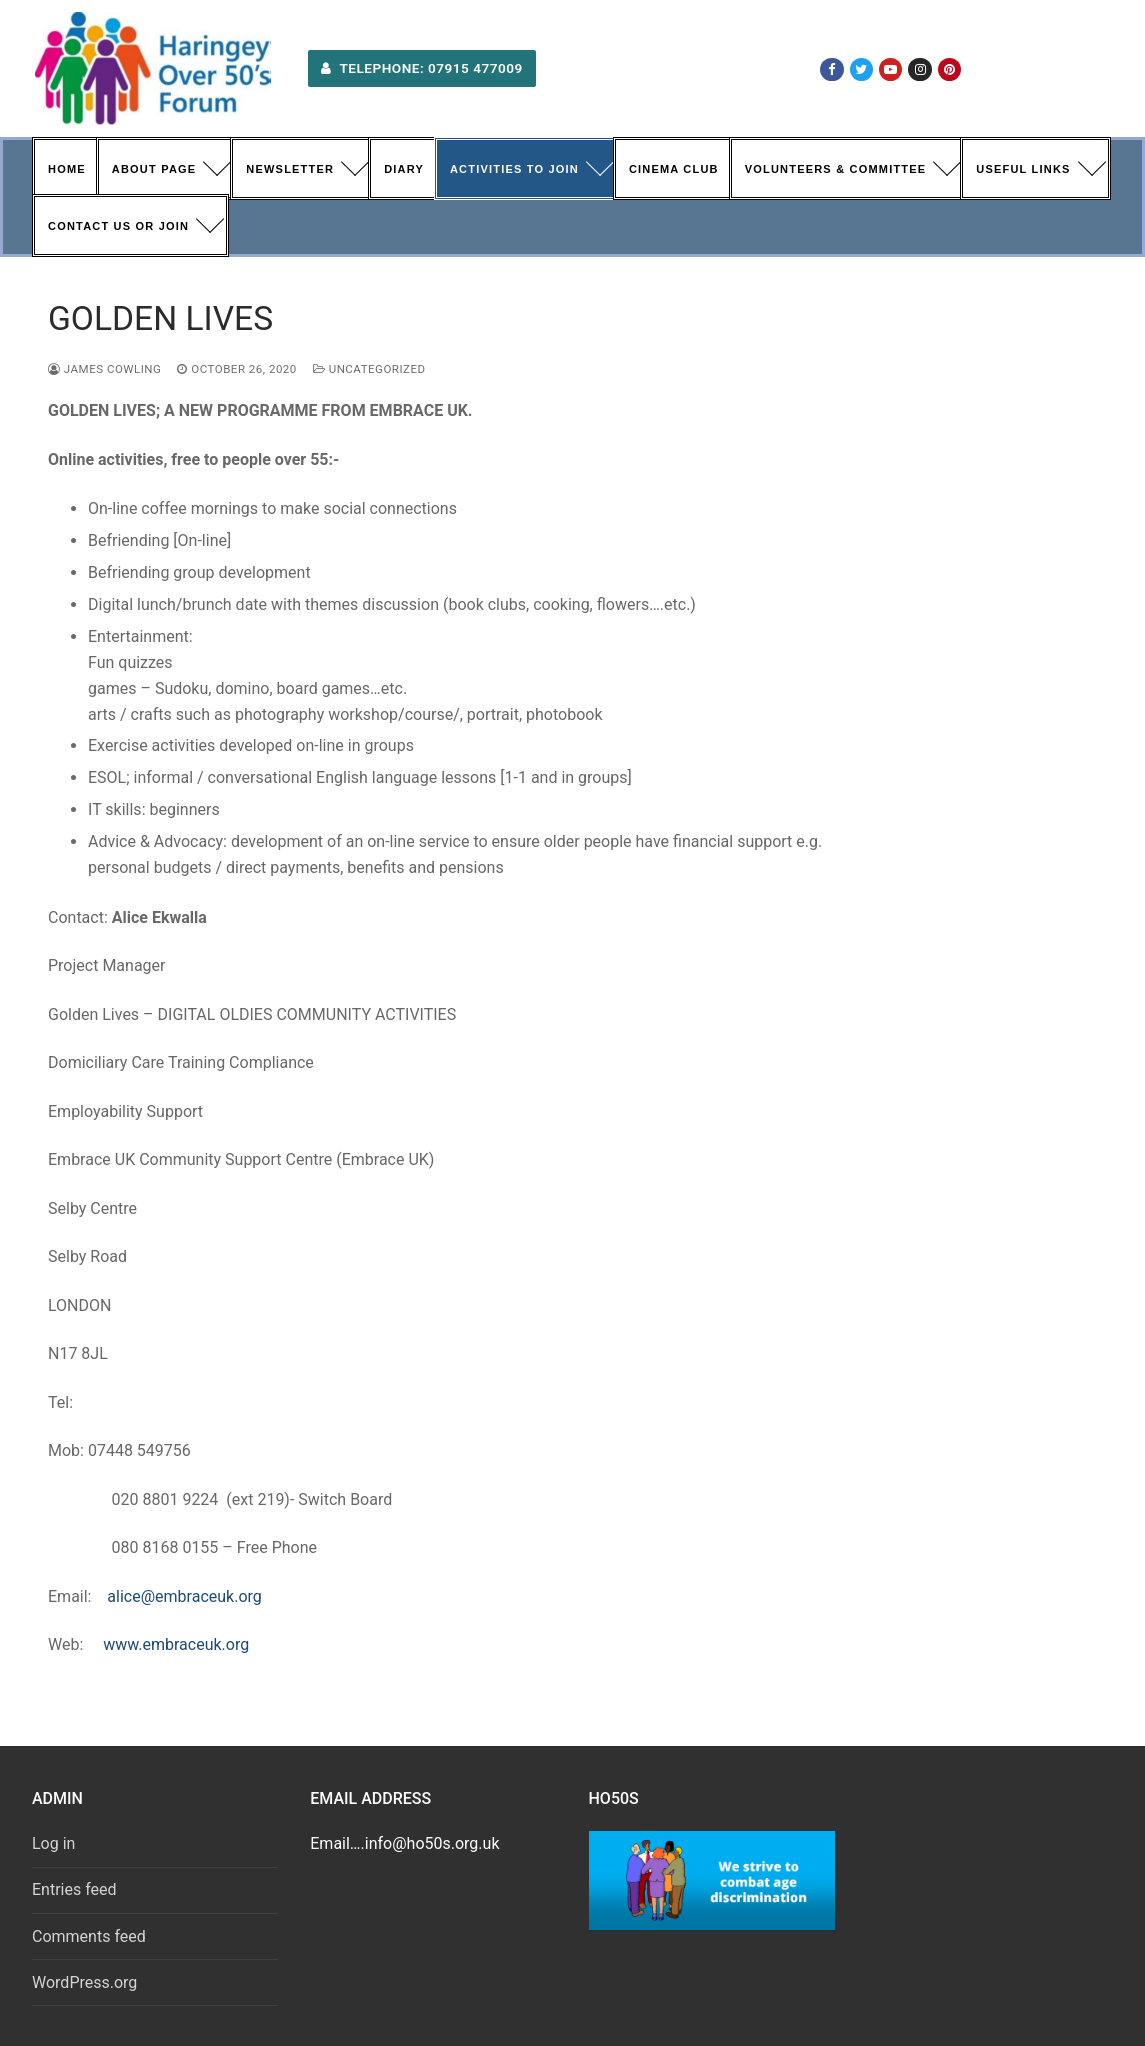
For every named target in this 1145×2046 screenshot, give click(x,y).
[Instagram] (919, 69)
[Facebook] (831, 69)
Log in (53, 1843)
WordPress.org (84, 1982)
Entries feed (74, 1889)
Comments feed (89, 1936)
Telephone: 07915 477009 (421, 68)
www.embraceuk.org (176, 1644)
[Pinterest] (949, 69)
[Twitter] (861, 69)
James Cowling (104, 369)
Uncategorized (369, 369)
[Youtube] (890, 69)
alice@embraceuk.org (184, 1596)
